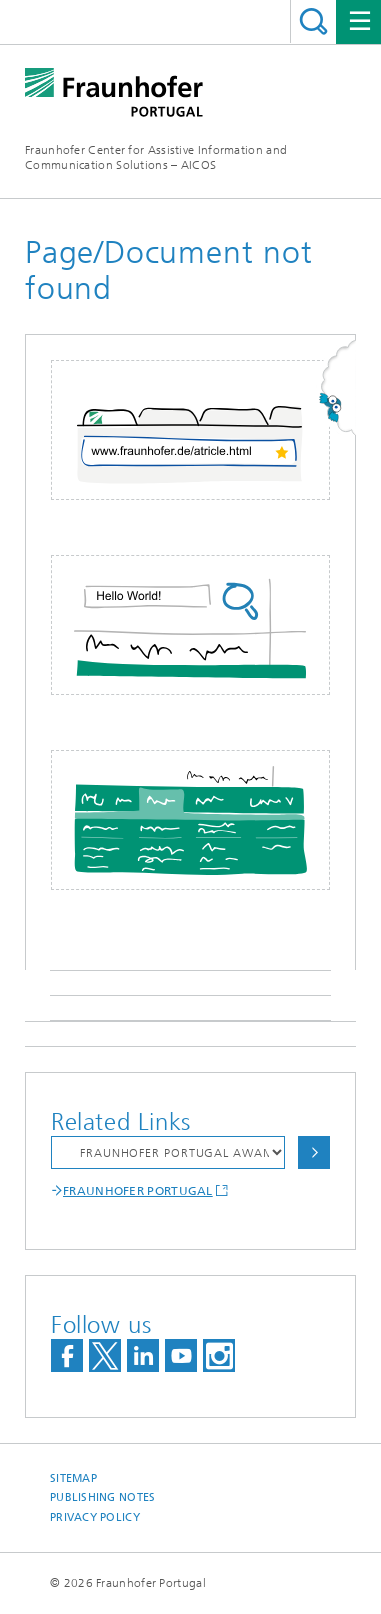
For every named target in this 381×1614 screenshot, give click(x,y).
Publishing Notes (102, 1497)
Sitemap (73, 1478)
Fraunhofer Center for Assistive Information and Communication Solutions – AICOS (156, 157)
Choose (314, 1152)
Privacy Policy (95, 1517)
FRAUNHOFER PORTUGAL (138, 1191)
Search (313, 21)
